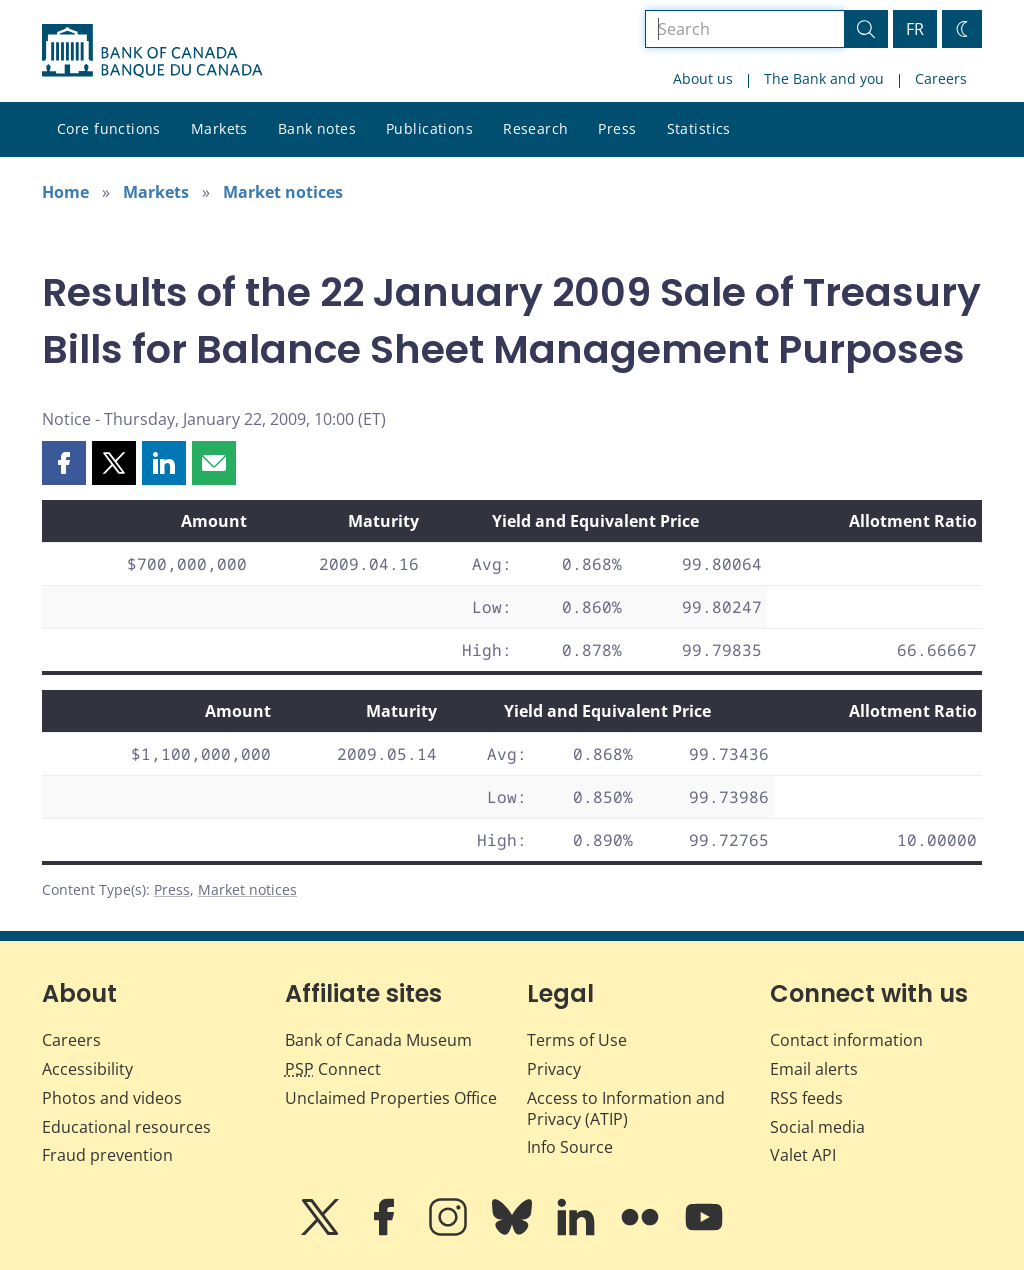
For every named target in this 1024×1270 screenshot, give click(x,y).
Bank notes (317, 128)
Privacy (554, 1069)
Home (65, 192)
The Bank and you (824, 78)
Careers (941, 78)
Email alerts (814, 1069)
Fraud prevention (107, 1155)
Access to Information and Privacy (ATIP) (626, 1108)
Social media (817, 1127)
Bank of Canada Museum (378, 1040)
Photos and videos (112, 1098)
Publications (429, 128)
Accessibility (87, 1069)
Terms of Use (577, 1040)
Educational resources (126, 1127)
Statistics (699, 128)
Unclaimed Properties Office (391, 1098)
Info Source (570, 1147)
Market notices (283, 192)
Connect (333, 1069)
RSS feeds (806, 1098)
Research (535, 128)
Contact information (846, 1040)
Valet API (803, 1155)
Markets (219, 128)
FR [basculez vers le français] (915, 29)
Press (617, 128)
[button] (64, 463)
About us (703, 78)
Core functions (109, 128)
